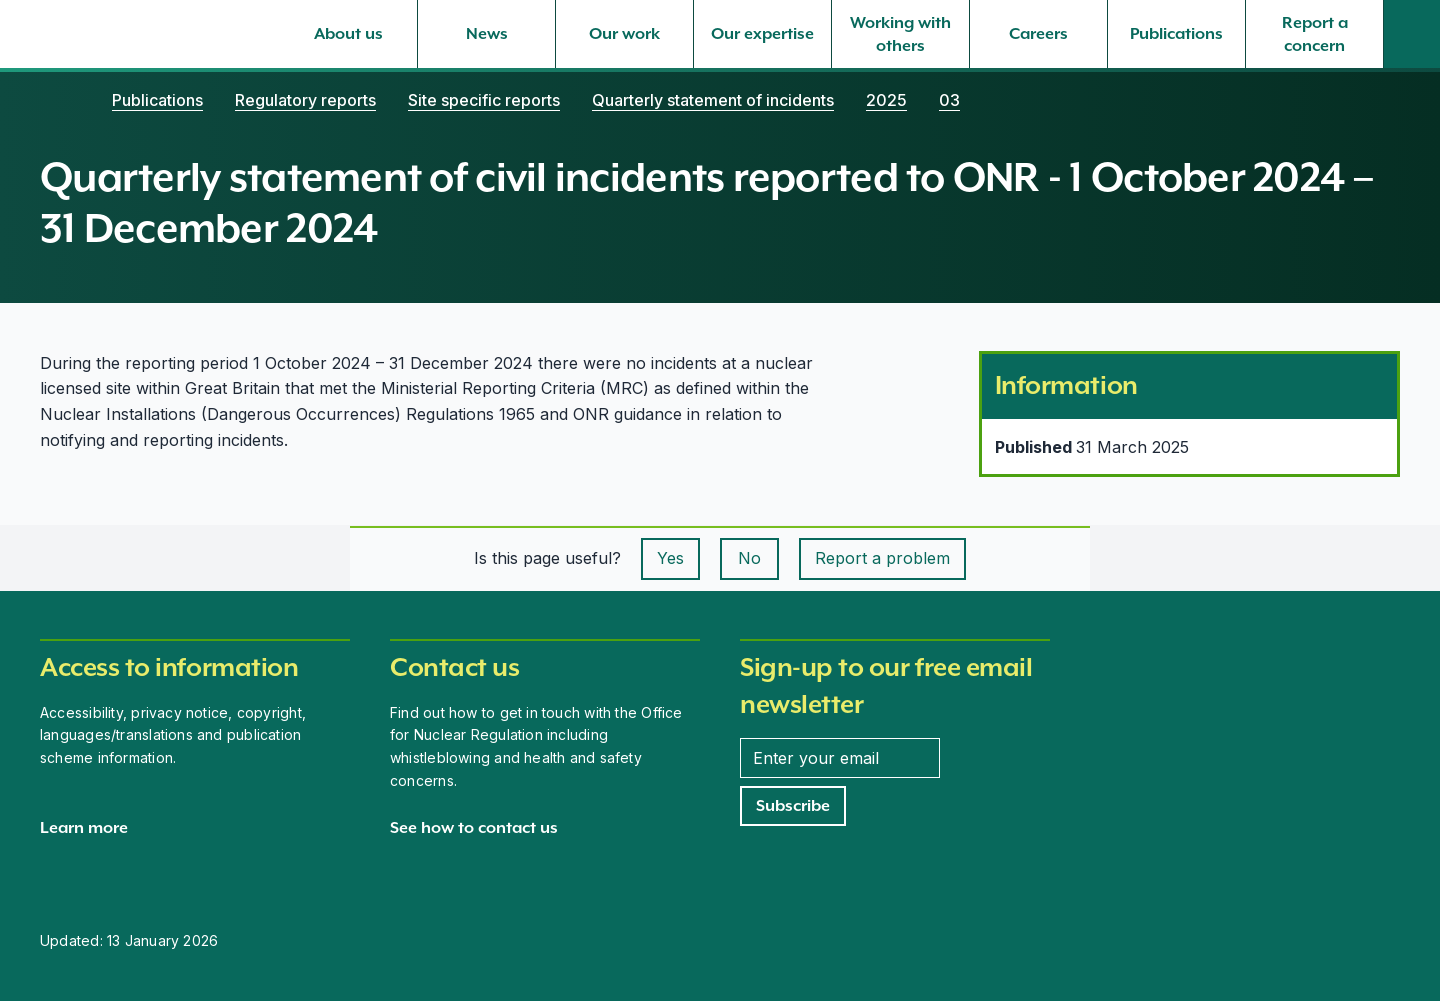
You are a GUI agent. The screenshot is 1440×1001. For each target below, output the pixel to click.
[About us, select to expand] (348, 34)
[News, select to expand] (486, 34)
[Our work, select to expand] (624, 34)
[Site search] (1412, 34)
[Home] (60, 100)
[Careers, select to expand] (1038, 34)
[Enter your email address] (840, 758)
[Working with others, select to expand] (900, 34)
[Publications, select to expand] (1176, 34)
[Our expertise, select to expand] (762, 34)
